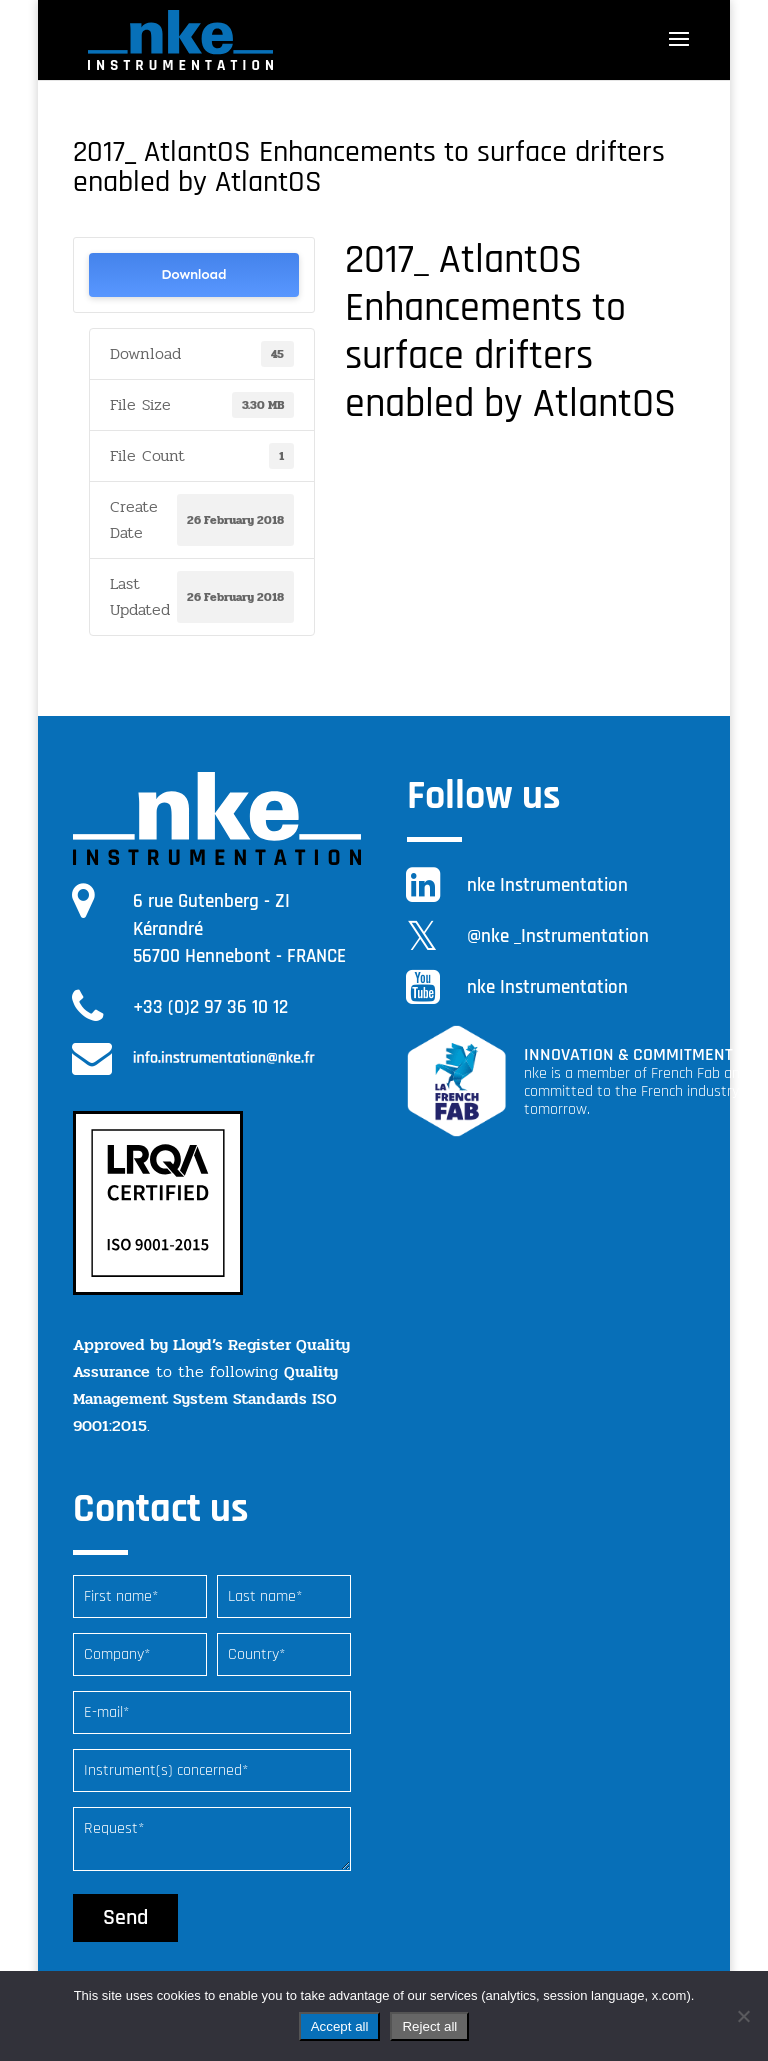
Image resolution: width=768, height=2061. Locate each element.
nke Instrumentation (547, 885)
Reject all (429, 2026)
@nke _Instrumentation (558, 936)
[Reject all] (743, 2016)
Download (193, 274)
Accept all (340, 2026)
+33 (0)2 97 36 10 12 (210, 1007)
